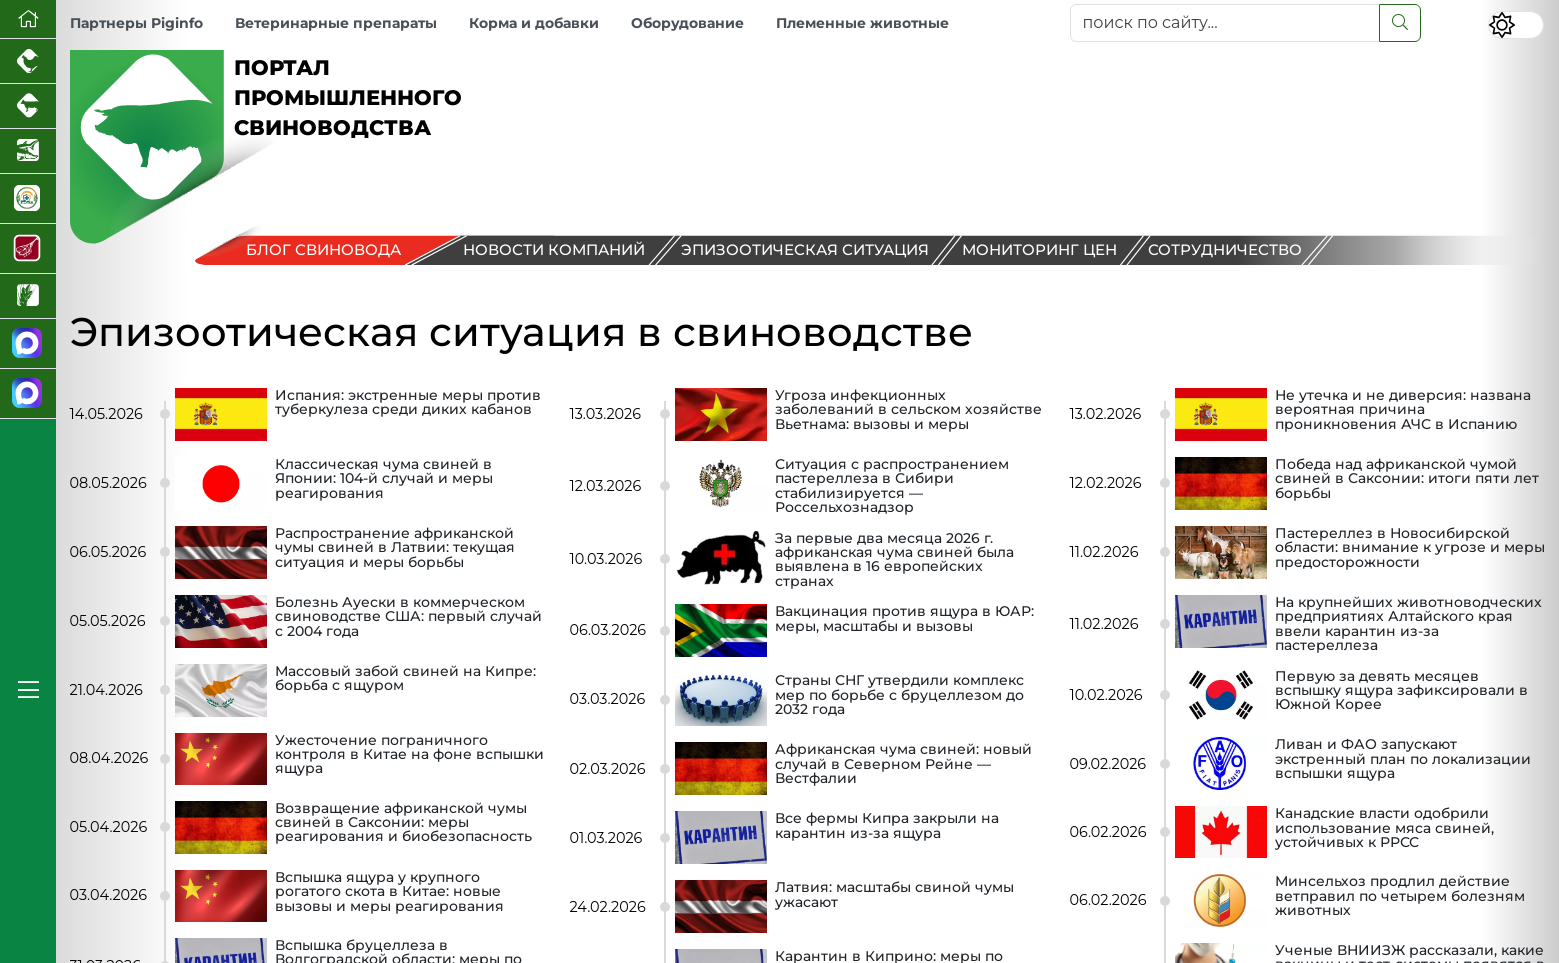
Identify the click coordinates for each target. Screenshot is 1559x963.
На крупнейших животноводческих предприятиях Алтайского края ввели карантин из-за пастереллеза (1408, 624)
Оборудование (687, 23)
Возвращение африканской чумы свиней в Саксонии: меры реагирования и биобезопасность (403, 823)
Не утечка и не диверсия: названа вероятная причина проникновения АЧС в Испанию (1403, 410)
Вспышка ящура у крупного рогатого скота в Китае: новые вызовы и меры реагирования (389, 892)
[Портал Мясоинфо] (28, 249)
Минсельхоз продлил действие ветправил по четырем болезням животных (1400, 896)
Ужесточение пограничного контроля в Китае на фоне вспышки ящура (409, 755)
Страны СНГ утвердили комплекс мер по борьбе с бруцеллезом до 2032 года (899, 695)
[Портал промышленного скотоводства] (28, 106)
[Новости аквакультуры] (28, 151)
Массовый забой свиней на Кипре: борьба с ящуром (405, 679)
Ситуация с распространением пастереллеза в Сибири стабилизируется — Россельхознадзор (892, 486)
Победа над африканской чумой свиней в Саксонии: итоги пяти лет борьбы (1407, 479)
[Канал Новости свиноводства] (28, 344)
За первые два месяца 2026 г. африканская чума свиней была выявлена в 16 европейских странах (894, 560)
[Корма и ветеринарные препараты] (28, 199)
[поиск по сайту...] (1225, 23)
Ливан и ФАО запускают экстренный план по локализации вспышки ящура (1403, 759)
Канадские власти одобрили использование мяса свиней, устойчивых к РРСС (1384, 828)
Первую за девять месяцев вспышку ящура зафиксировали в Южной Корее (1401, 691)
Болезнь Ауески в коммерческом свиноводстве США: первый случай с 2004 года (408, 617)
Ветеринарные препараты (336, 23)
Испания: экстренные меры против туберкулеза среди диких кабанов (408, 403)
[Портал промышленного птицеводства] (28, 61)
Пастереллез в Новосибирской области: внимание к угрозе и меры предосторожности (1410, 548)
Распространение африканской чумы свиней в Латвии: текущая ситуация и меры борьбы (395, 548)
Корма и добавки (534, 23)
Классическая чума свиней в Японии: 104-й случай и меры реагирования (384, 479)
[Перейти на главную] (28, 19)
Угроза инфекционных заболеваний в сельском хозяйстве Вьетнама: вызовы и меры (908, 410)
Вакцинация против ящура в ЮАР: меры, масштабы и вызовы (904, 619)
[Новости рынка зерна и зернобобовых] (28, 296)
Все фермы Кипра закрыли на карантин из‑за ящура (887, 826)
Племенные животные (862, 23)
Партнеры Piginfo (136, 23)
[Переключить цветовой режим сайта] (1516, 25)
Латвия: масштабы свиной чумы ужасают (894, 895)
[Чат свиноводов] (28, 394)
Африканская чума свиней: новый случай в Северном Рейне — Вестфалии (903, 764)
